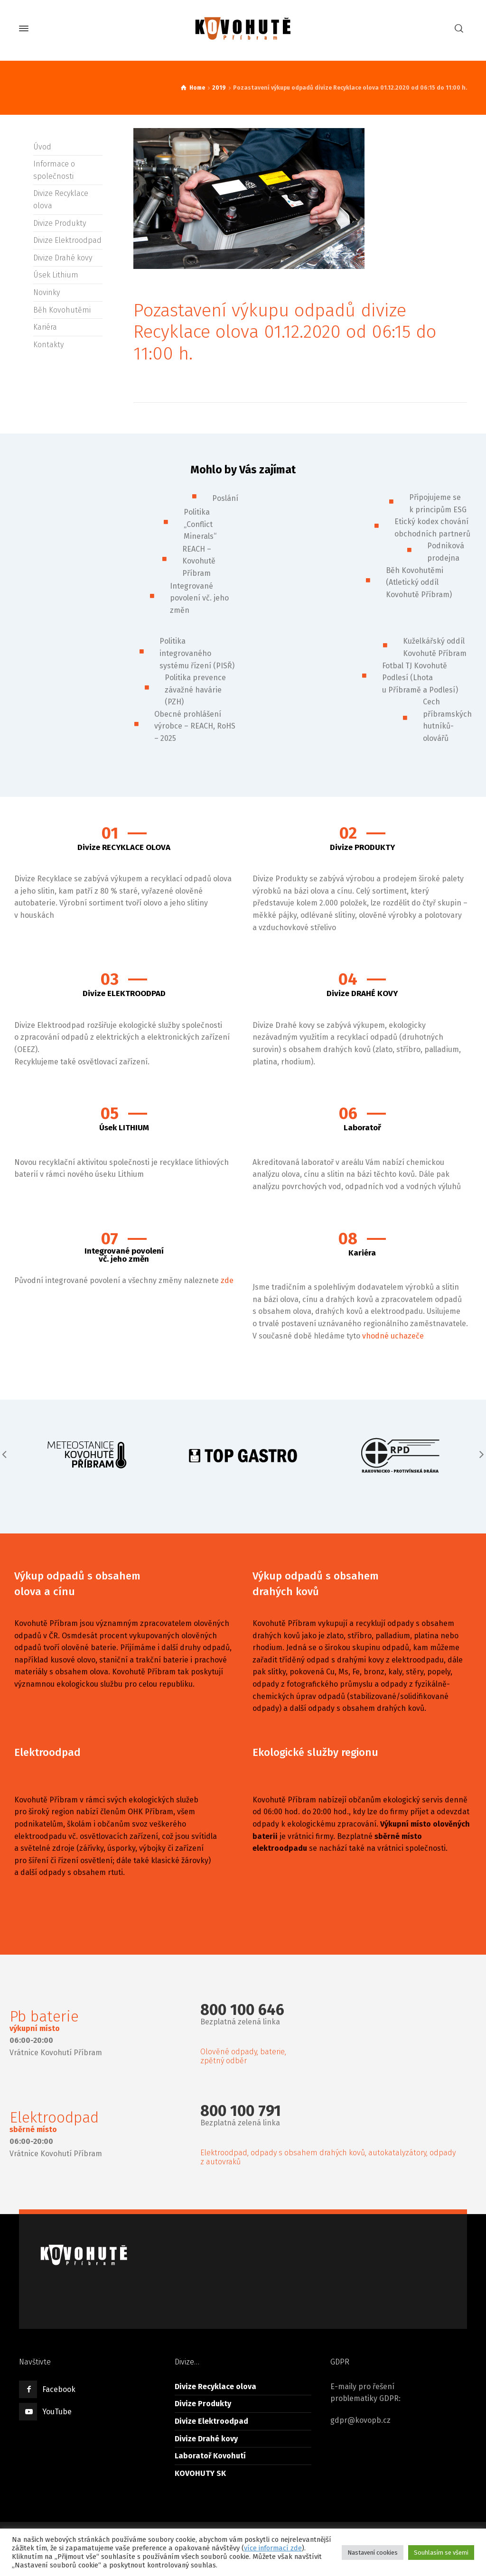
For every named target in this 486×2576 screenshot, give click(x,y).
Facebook (58, 2389)
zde (227, 1280)
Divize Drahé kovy (62, 257)
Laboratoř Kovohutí (210, 2455)
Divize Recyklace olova (215, 2386)
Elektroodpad (47, 1752)
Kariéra (45, 327)
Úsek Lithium (55, 274)
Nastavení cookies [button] (372, 2552)
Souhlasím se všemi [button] (441, 2552)
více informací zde (273, 2548)
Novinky (46, 292)
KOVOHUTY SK (200, 2473)
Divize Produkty (59, 223)
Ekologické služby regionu (315, 1752)
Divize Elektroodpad (67, 240)
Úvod (42, 146)
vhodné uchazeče (393, 1335)
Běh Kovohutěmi (62, 309)
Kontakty (48, 344)
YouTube (57, 2411)
